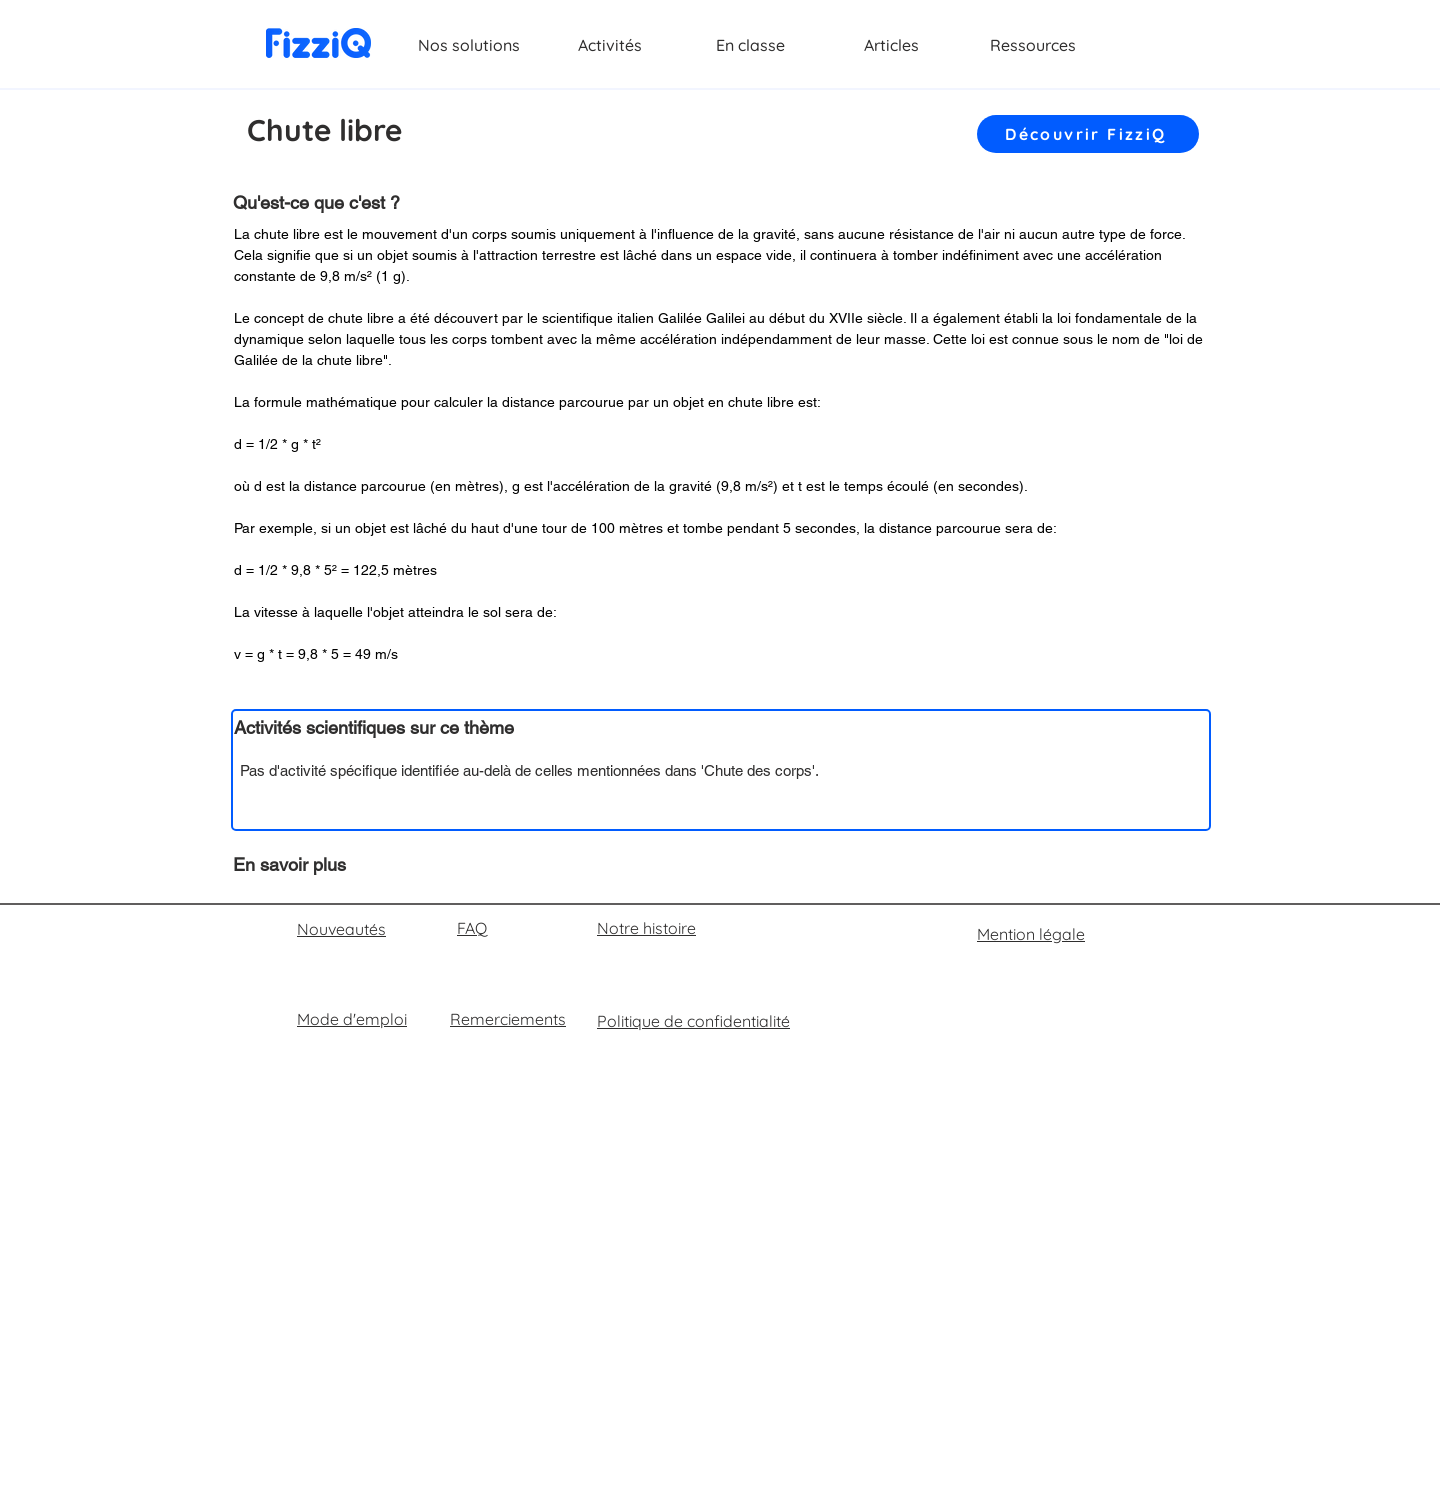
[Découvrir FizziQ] (1088, 134)
